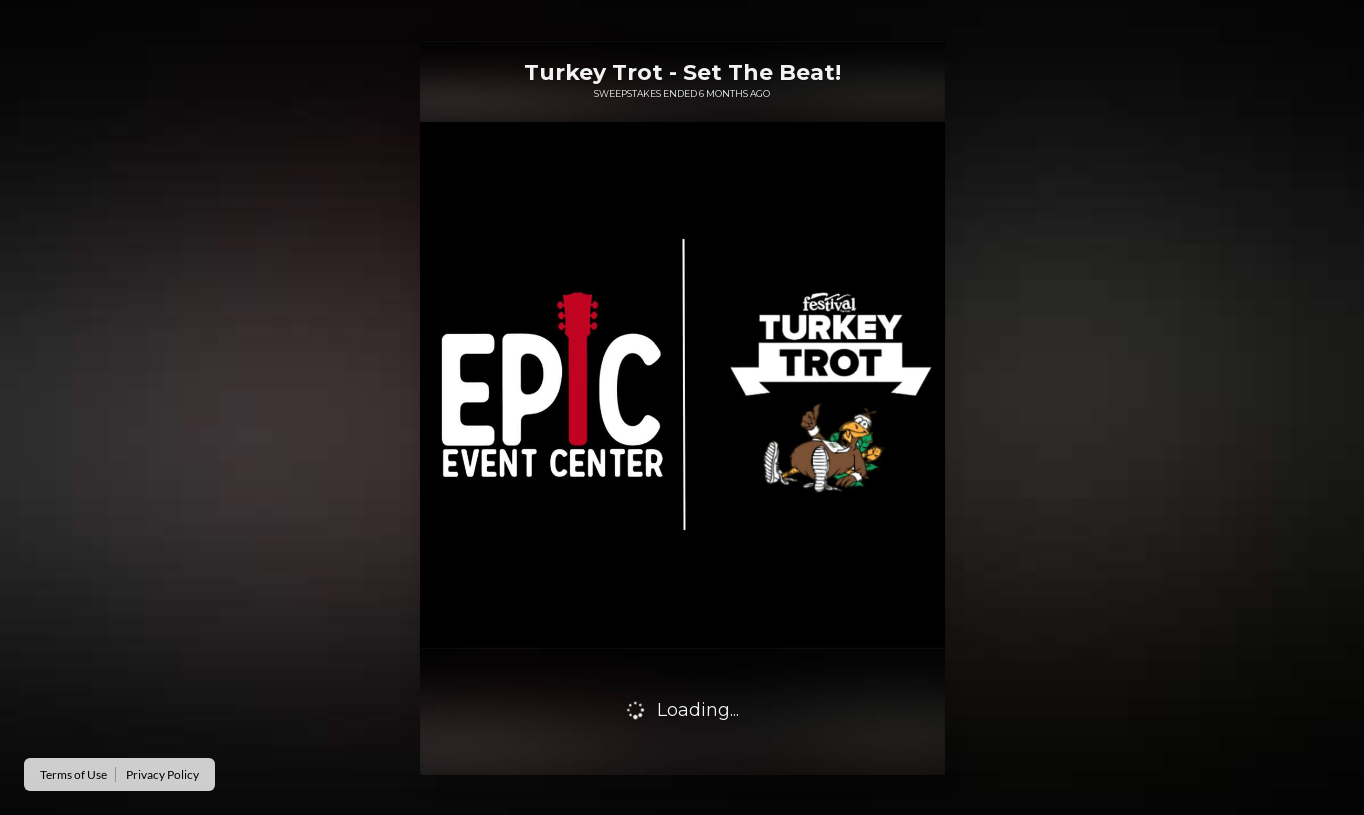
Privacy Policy (162, 774)
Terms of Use (73, 774)
